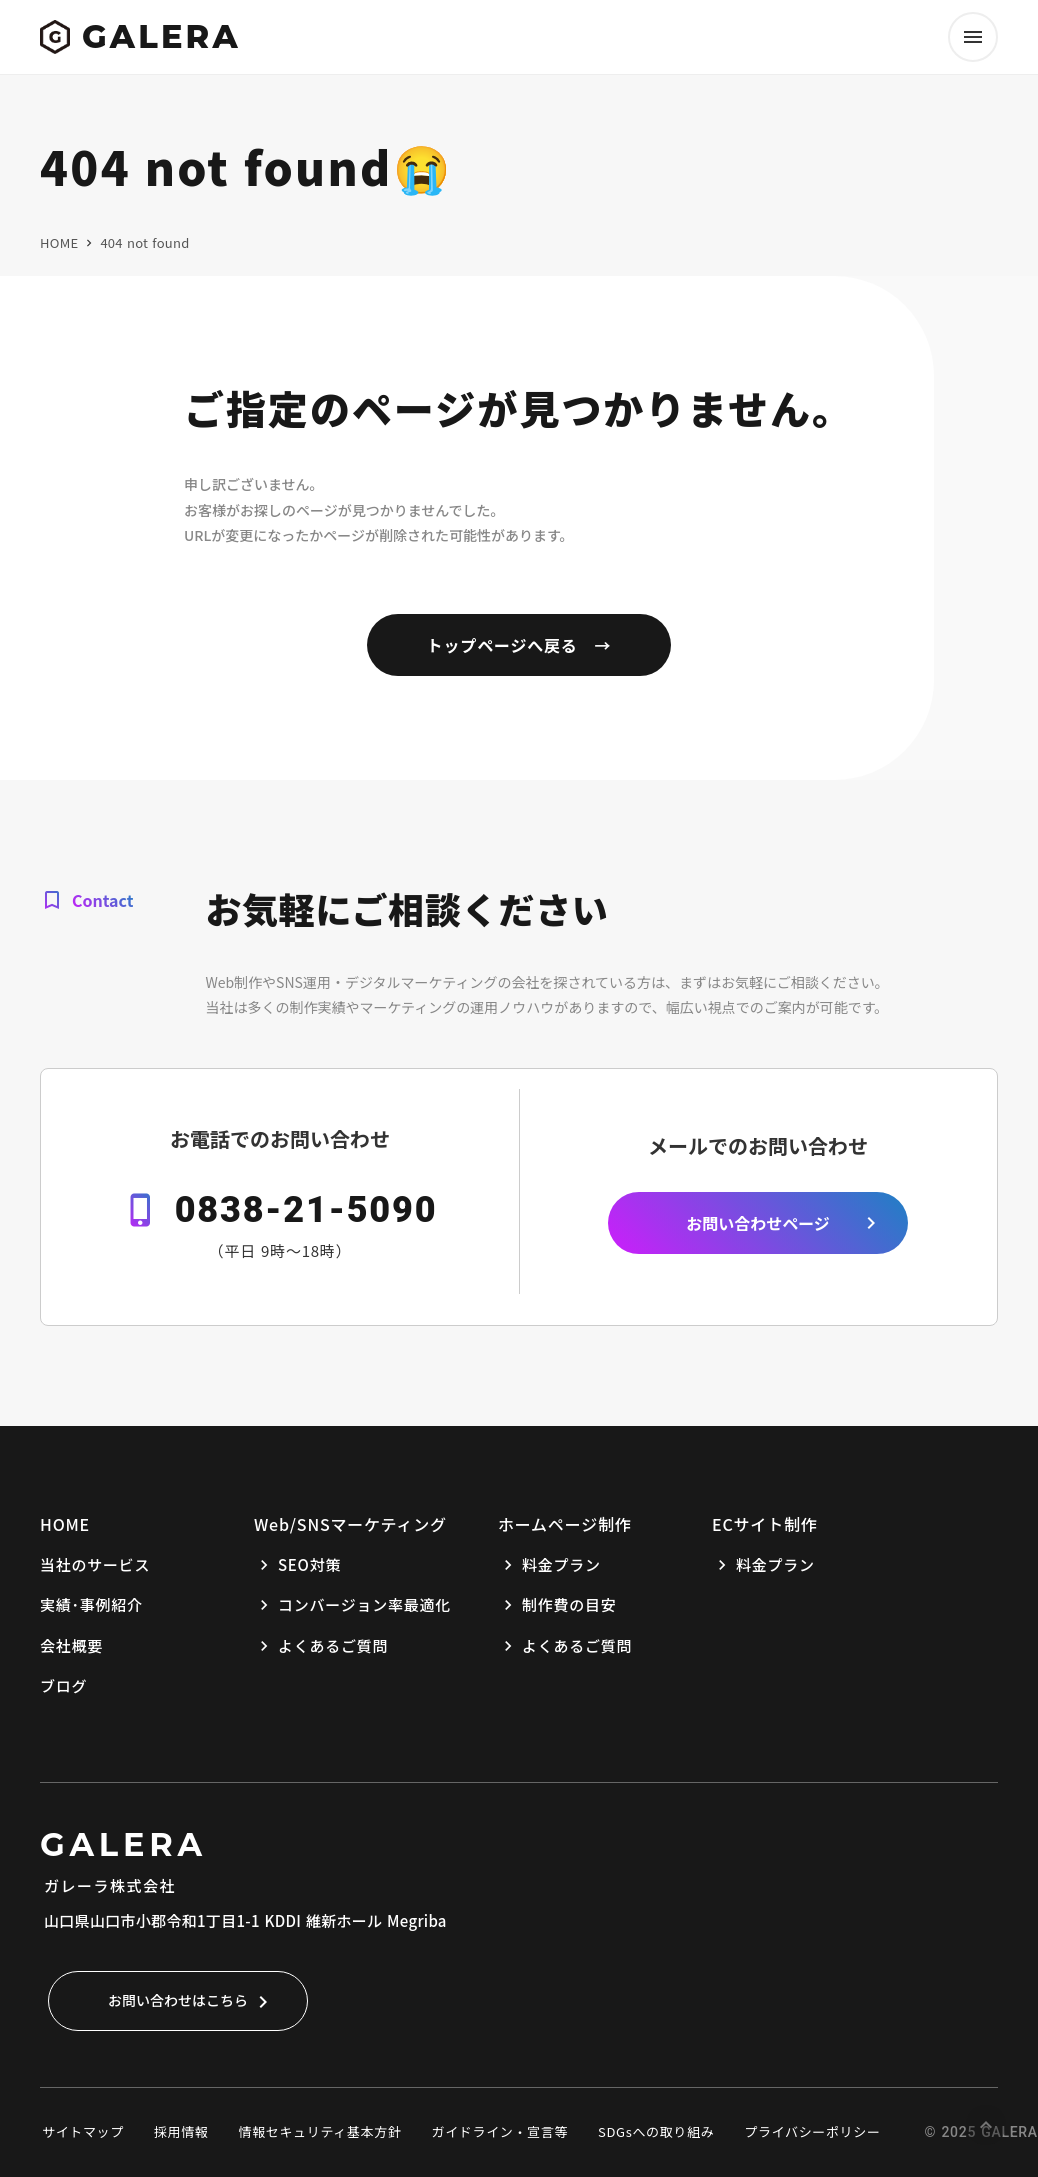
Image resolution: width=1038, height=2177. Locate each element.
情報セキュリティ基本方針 (320, 2131)
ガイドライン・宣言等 (500, 2131)
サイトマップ (83, 2131)
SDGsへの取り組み (656, 2131)
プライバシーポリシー (812, 2131)
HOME (59, 243)
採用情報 (181, 2131)
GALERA (123, 1844)
